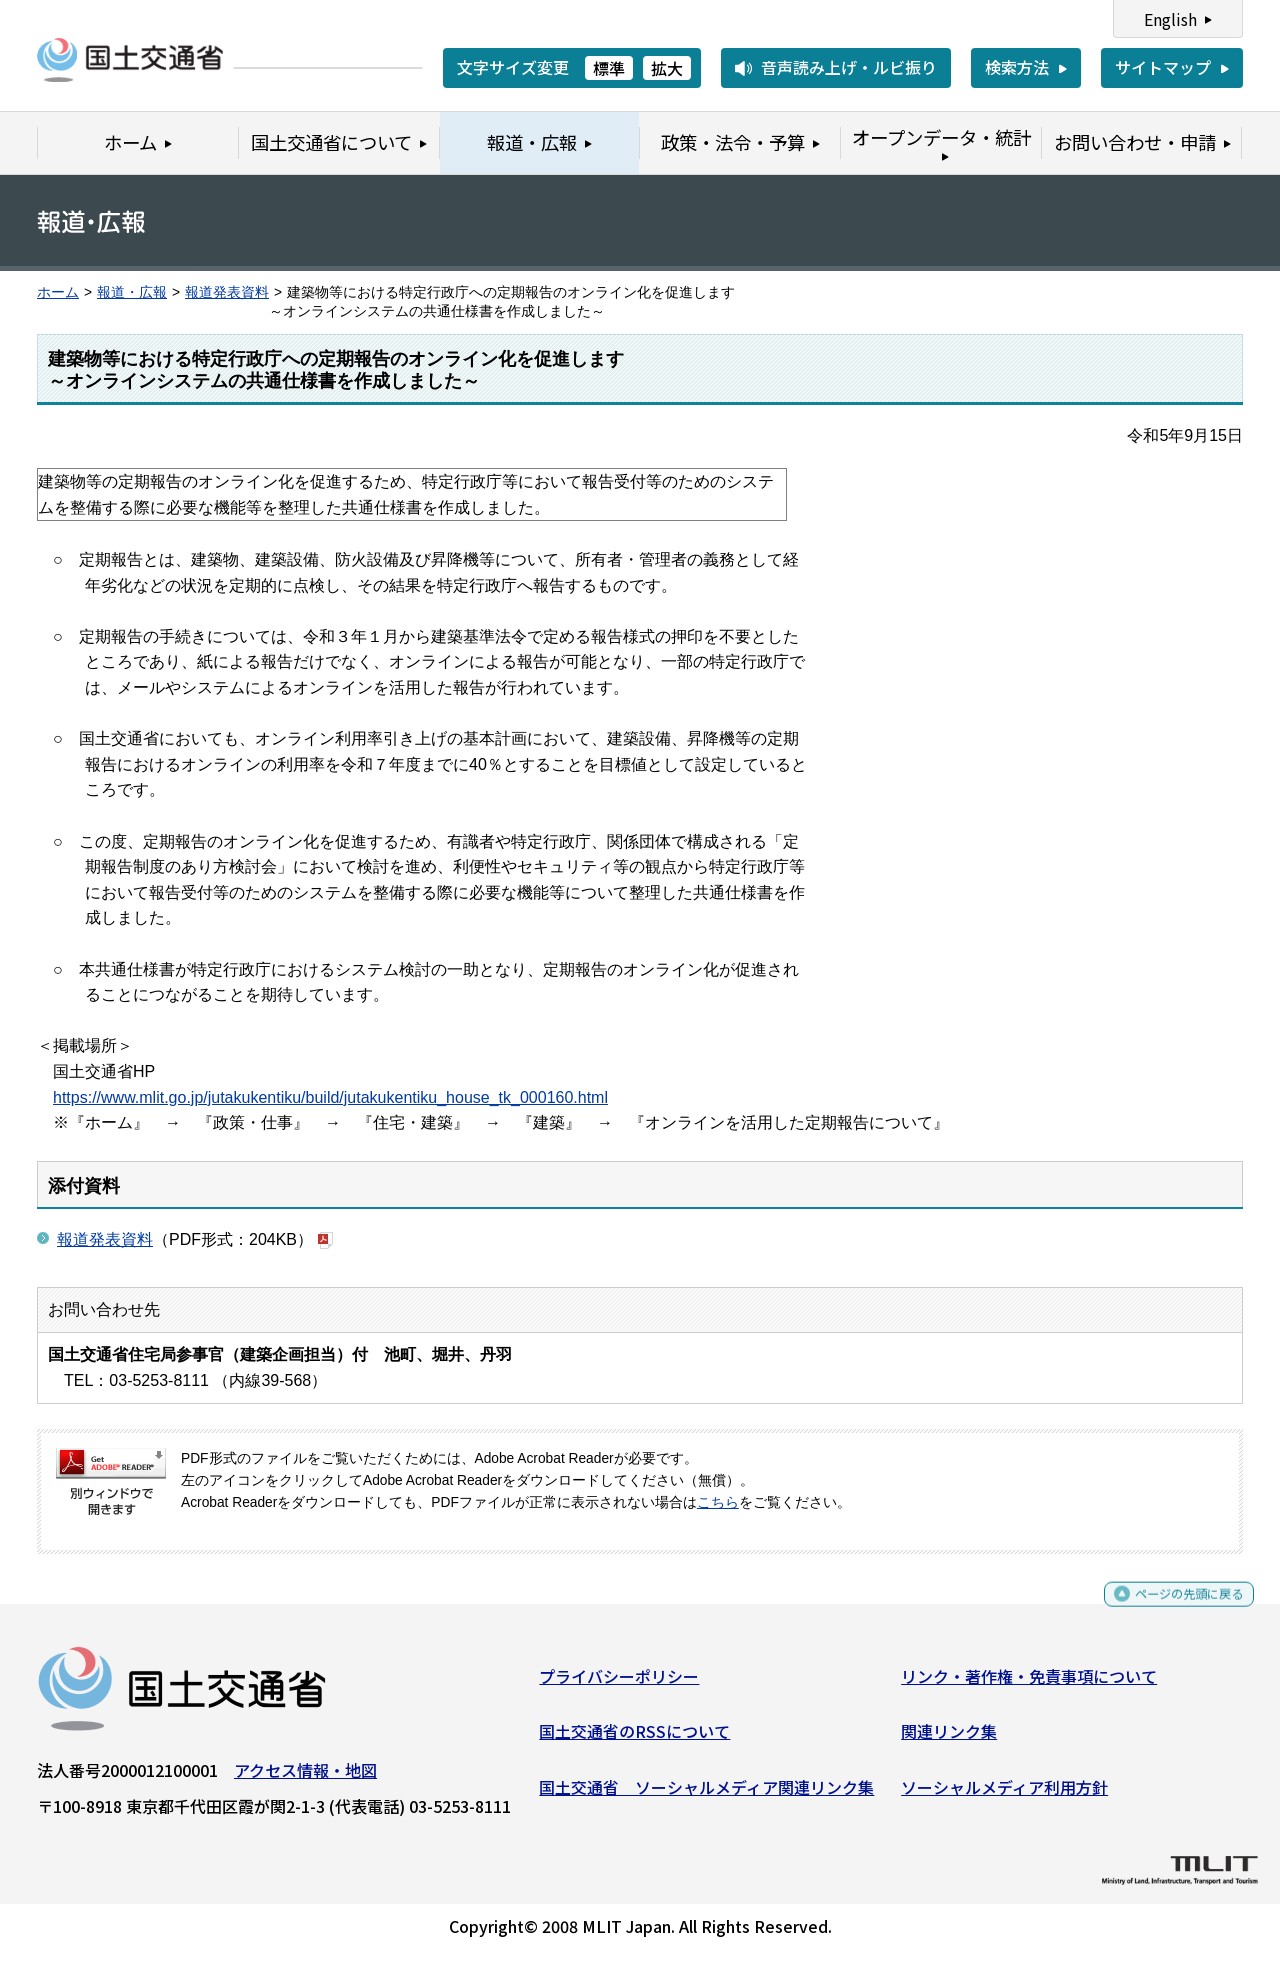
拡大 (667, 68)
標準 (609, 68)
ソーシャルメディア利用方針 (1004, 1794)
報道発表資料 (227, 292)
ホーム (58, 292)
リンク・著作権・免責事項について (1029, 1683)
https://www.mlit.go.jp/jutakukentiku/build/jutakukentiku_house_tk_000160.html (330, 1097)
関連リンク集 (949, 1739)
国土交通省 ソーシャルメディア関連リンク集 (706, 1794)
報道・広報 (132, 292)
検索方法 (1017, 67)
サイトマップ (1163, 67)
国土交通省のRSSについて (634, 1739)
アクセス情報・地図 (305, 1777)
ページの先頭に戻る (1172, 1610)
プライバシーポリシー (619, 1683)
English (1170, 19)
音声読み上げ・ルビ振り (849, 67)
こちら (718, 1502)
